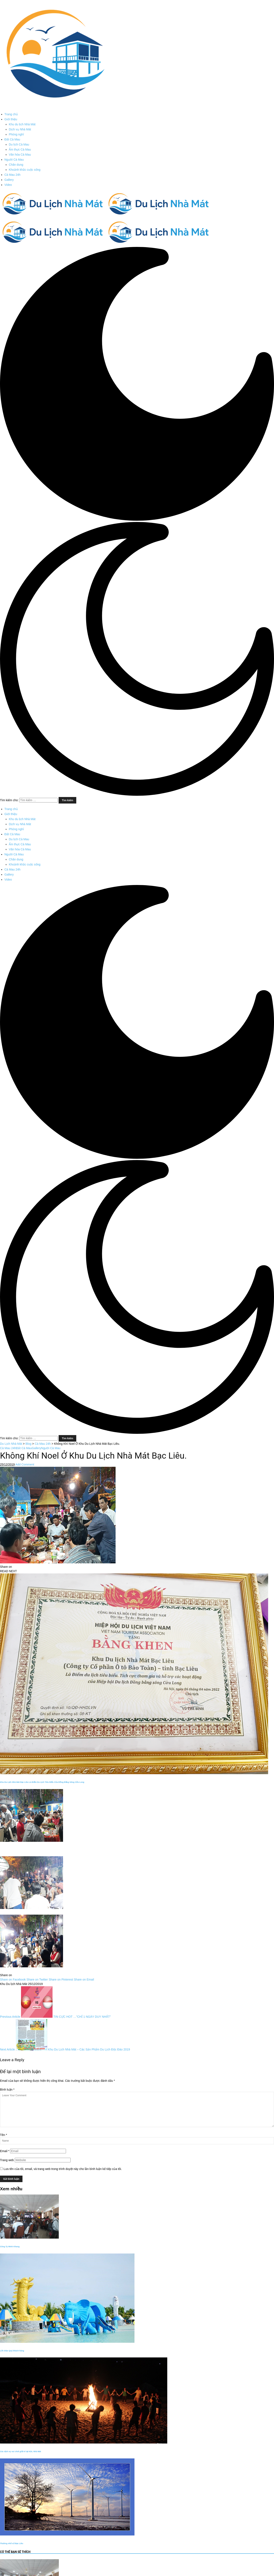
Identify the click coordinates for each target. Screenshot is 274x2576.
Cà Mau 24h (8, 1448)
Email (4, 2151)
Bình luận (7, 2089)
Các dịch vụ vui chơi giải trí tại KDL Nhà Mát (20, 2451)
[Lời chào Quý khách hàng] (67, 2341)
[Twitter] (37, 1979)
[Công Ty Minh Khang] (29, 2237)
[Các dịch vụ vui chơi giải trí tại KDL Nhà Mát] (83, 2442)
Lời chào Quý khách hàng (12, 2351)
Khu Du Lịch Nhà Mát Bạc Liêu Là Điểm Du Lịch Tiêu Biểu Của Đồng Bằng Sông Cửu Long (42, 1782)
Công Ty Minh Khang (10, 2247)
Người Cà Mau (51, 1448)
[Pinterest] (61, 1979)
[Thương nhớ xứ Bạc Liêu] (67, 2534)
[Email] (84, 1979)
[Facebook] (13, 1979)
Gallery (36, 1448)
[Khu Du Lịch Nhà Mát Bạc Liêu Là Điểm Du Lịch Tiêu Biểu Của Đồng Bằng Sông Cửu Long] (134, 1773)
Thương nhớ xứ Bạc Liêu (11, 2543)
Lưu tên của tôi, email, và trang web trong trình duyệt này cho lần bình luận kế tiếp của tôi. (63, 2169)
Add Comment (24, 1464)
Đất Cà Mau (24, 1448)
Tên (3, 2135)
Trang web (7, 2160)
